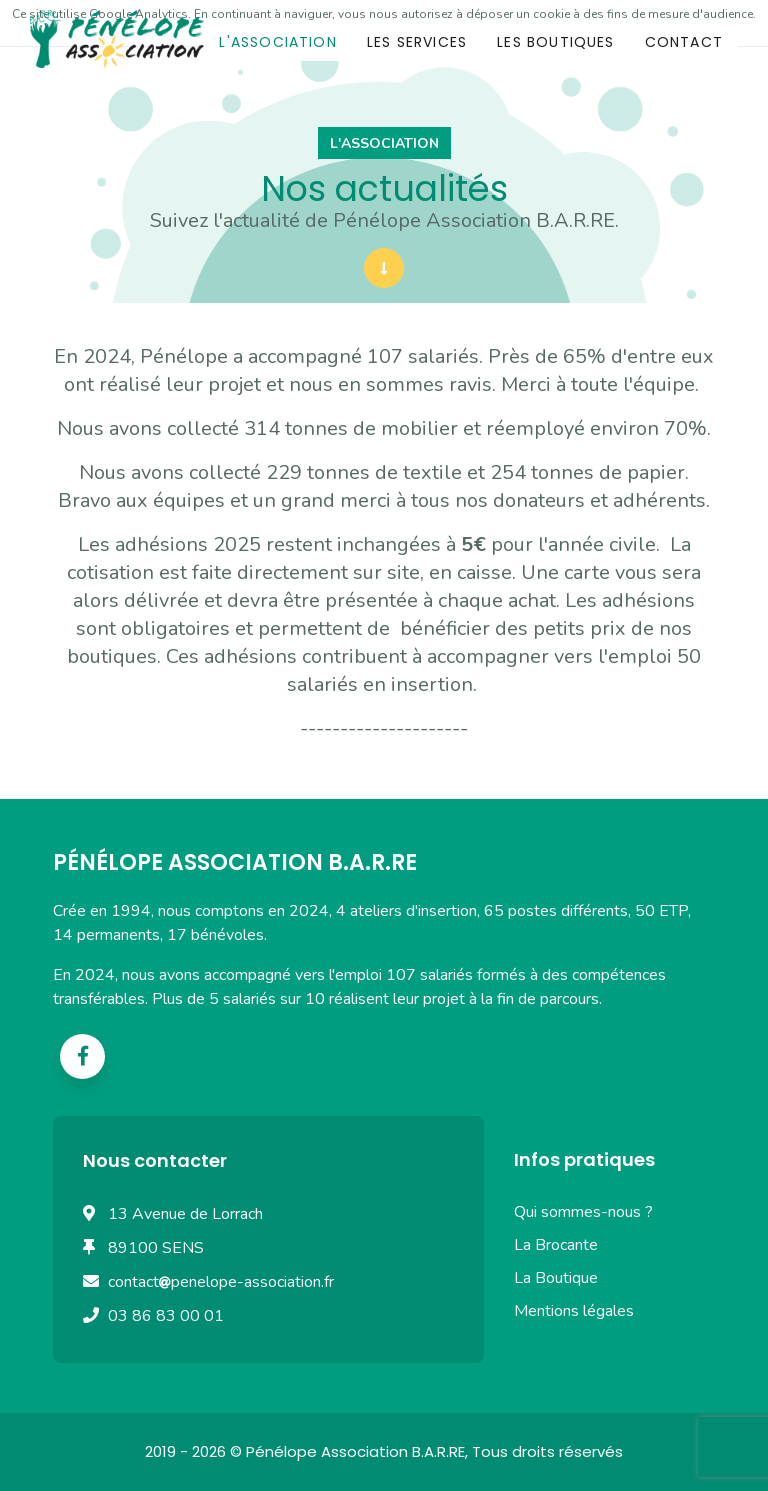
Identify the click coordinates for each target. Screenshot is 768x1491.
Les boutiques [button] (555, 42)
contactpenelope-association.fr (221, 1282)
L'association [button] (277, 42)
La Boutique (556, 1278)
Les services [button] (417, 42)
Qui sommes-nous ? (583, 1212)
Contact (684, 42)
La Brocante (556, 1245)
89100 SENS (156, 1248)
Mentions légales (574, 1311)
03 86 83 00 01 (166, 1316)
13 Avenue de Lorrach (185, 1214)
